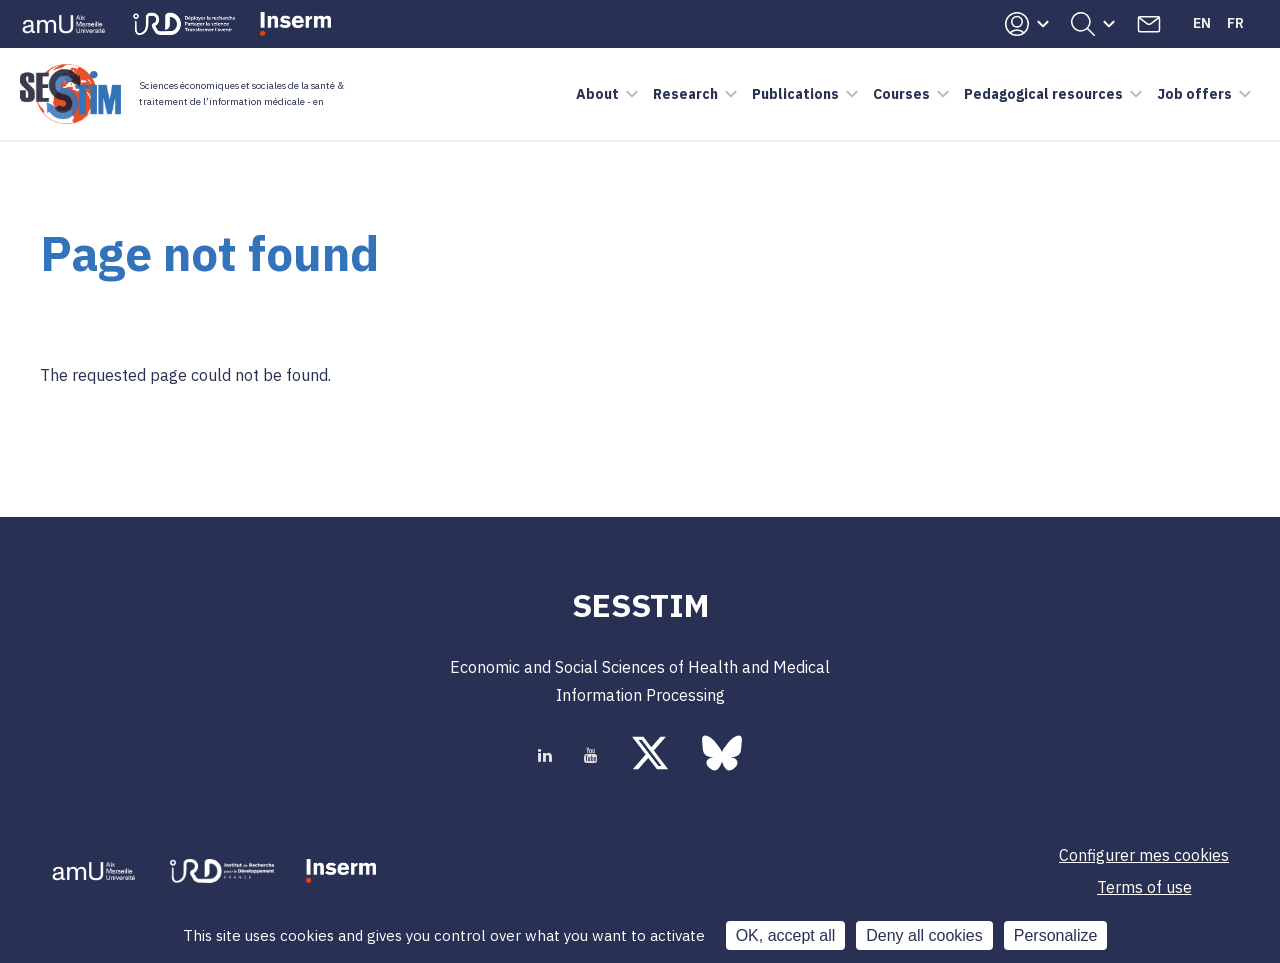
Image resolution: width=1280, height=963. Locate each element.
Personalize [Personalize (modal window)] (1056, 935)
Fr (1235, 23)
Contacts (1149, 24)
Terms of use (1144, 887)
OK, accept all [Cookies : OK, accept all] (786, 935)
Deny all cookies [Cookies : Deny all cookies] (924, 935)
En (1202, 23)
